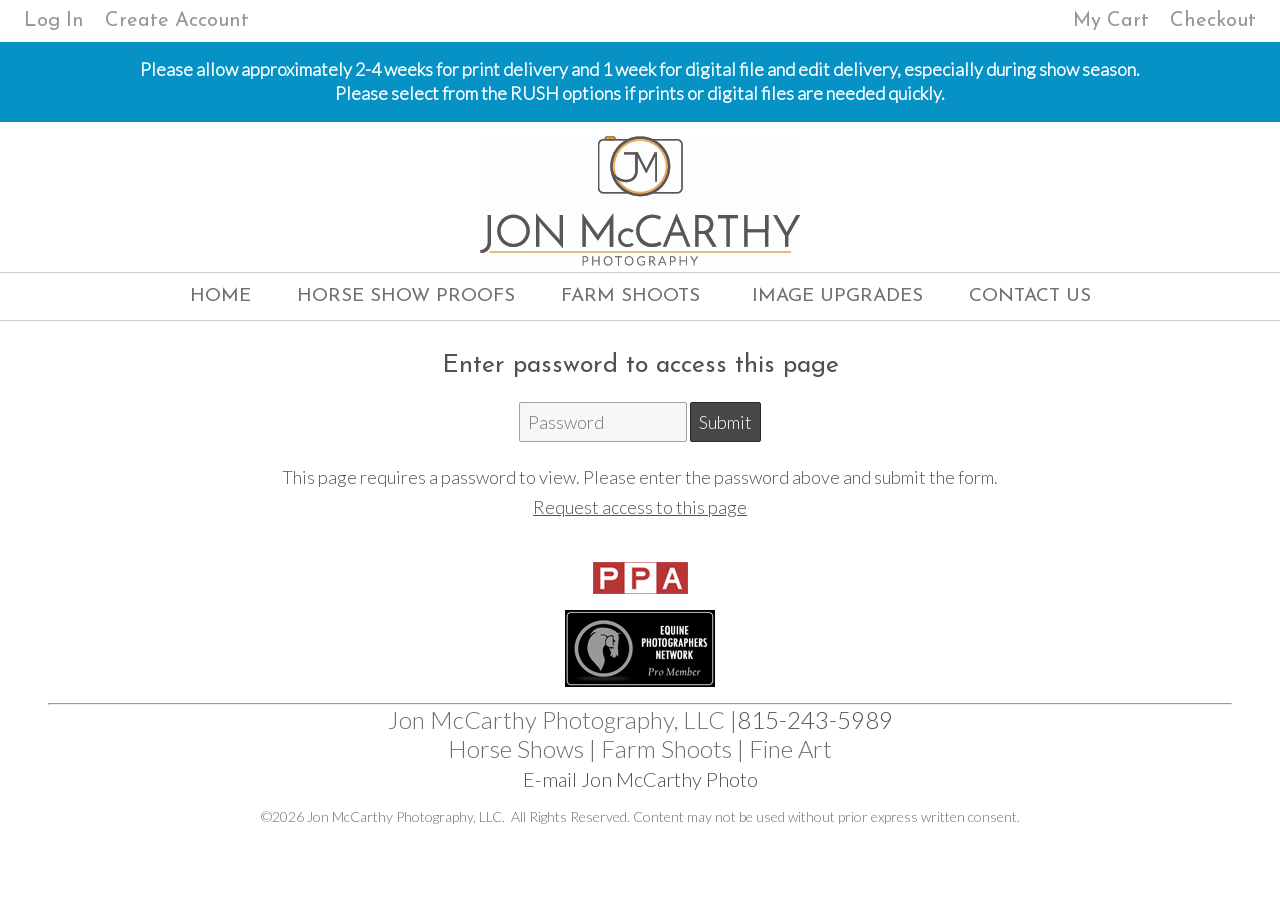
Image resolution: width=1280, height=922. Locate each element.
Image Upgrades (837, 296)
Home (220, 296)
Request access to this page (640, 507)
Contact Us (1030, 296)
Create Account (177, 21)
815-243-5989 (815, 719)
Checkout (1213, 21)
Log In (54, 21)
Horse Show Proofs (406, 296)
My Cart (1114, 21)
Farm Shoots (630, 296)
